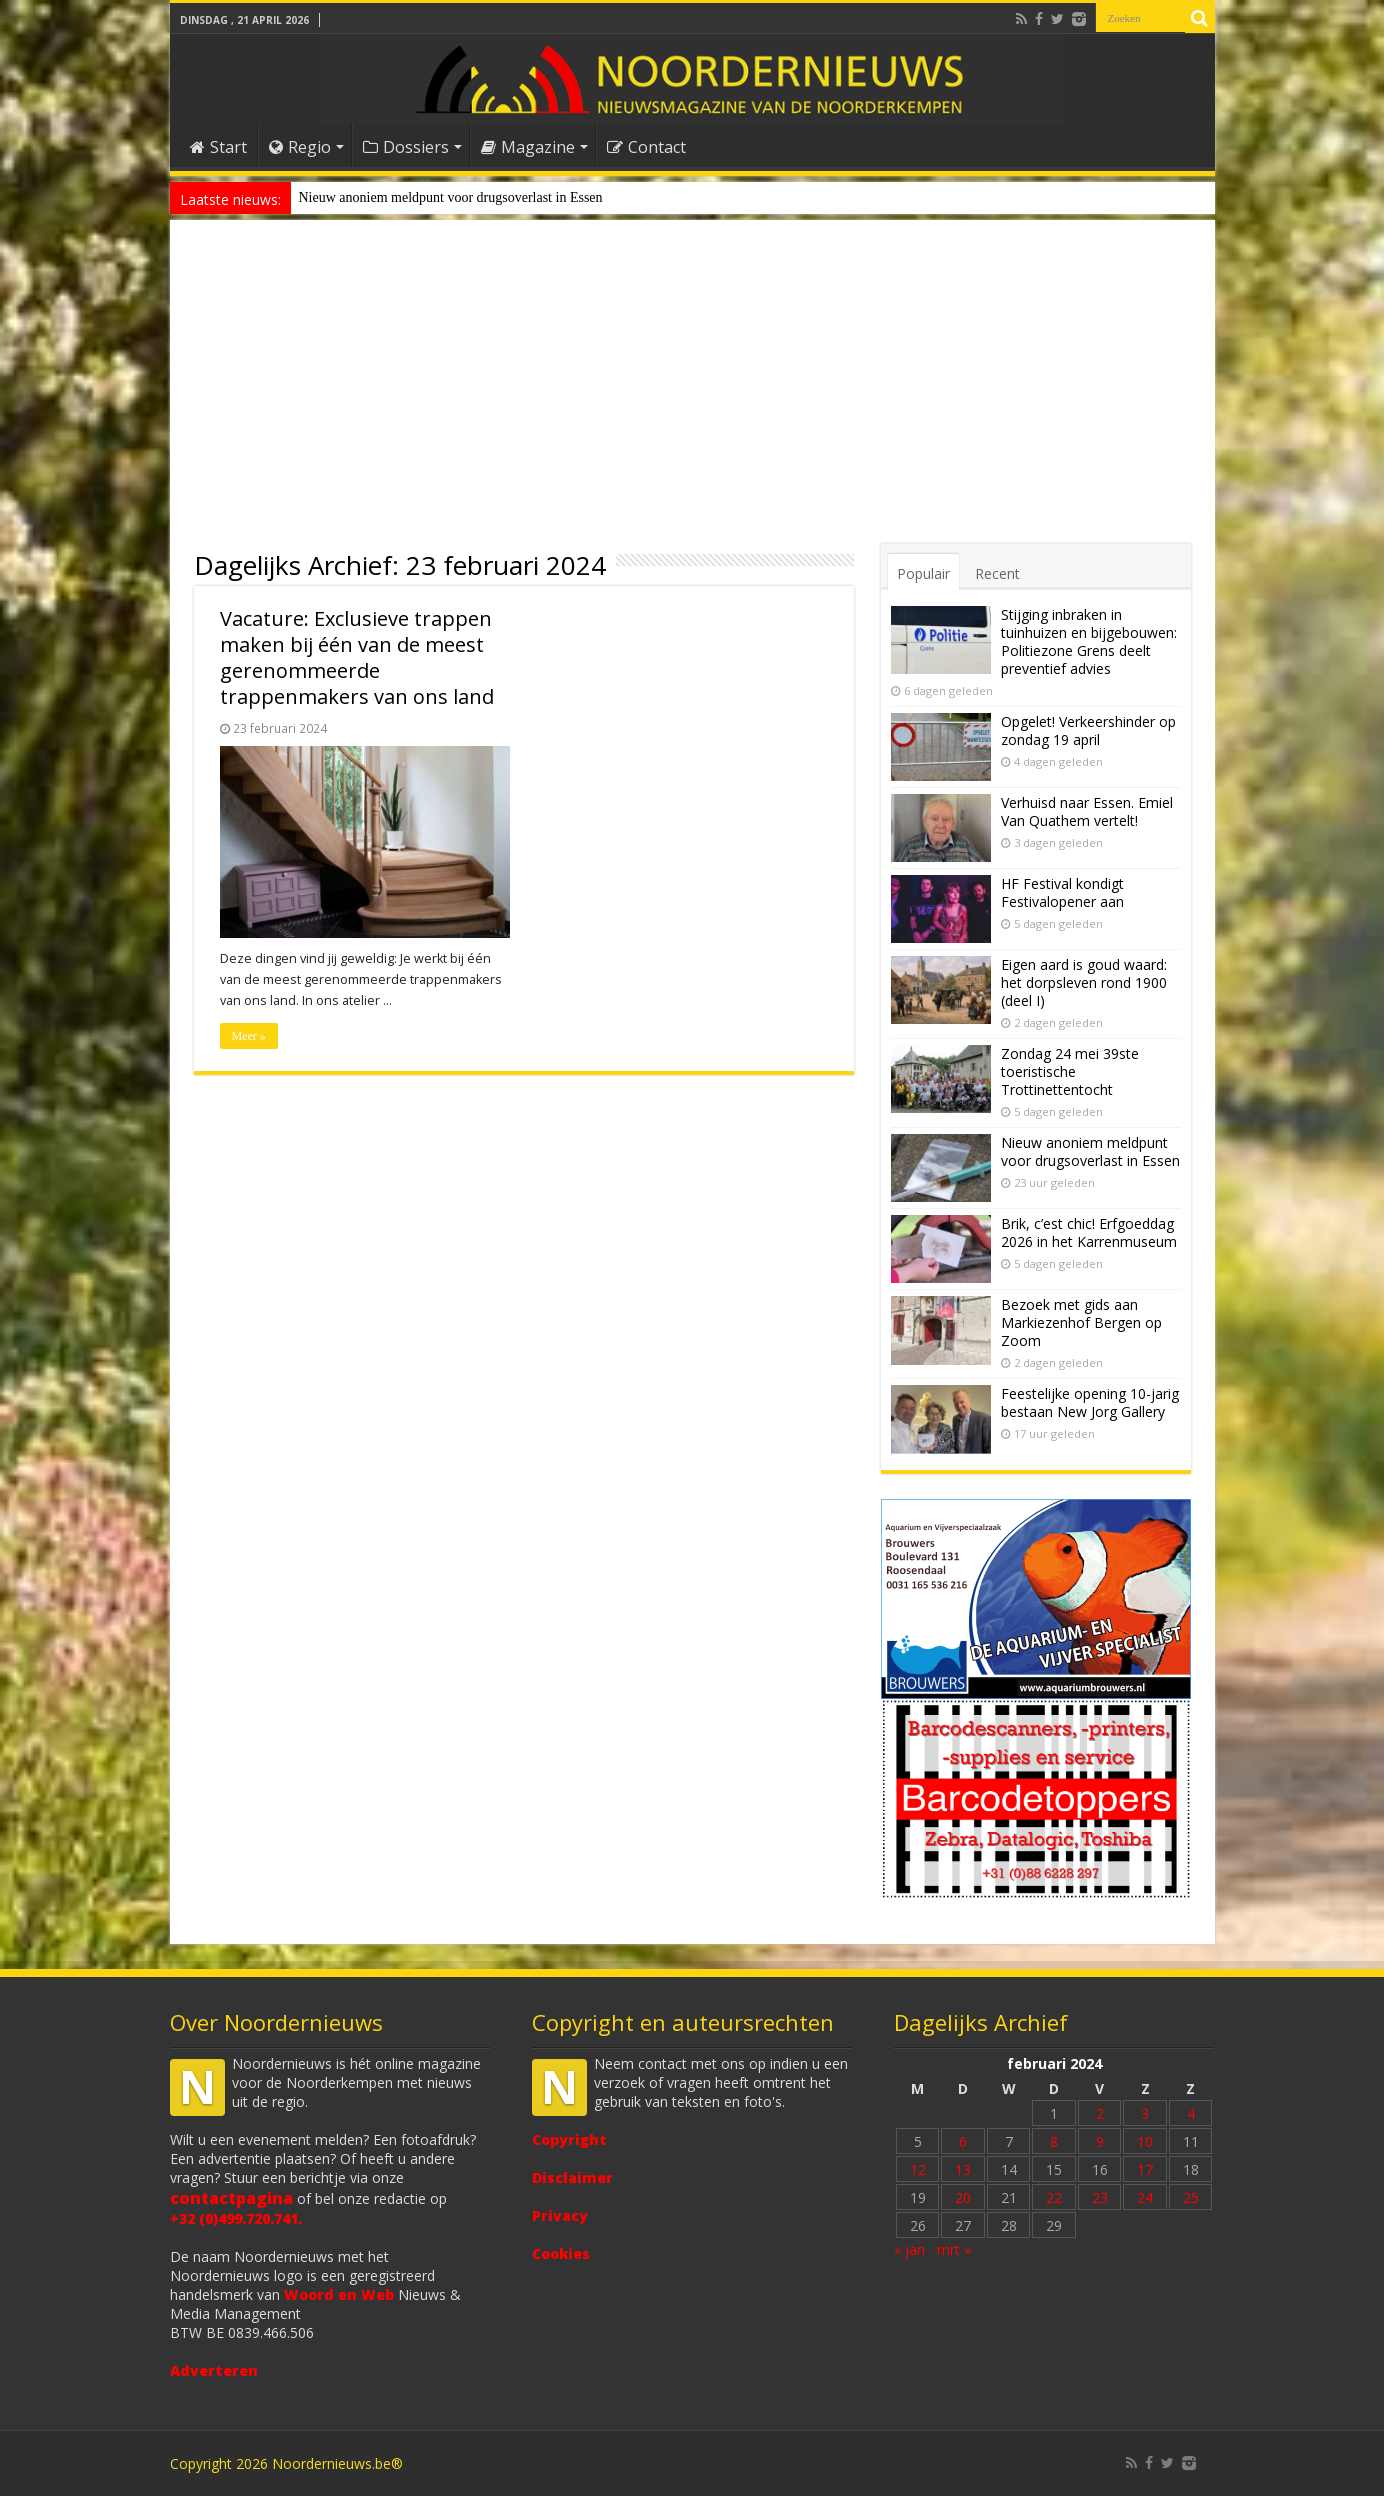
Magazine (528, 147)
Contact (646, 147)
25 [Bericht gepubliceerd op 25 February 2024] (1191, 2197)
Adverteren (214, 2370)
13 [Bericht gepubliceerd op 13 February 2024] (963, 2169)
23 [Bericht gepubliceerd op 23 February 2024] (1100, 2197)
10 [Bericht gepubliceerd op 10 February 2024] (1145, 2141)
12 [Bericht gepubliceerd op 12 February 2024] (918, 2169)
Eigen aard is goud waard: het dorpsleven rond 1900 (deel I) (1084, 982)
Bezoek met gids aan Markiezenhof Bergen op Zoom (1081, 1322)
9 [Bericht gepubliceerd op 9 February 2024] (1100, 2141)
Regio (300, 147)
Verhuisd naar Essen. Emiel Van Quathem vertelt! (1087, 811)
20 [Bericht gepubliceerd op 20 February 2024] (963, 2197)
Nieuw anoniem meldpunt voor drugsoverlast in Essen (451, 197)
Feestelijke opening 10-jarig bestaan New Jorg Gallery (1090, 1402)
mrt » (954, 2249)
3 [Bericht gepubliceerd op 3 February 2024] (1145, 2113)
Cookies (561, 2253)
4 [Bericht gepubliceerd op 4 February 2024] (1191, 2113)
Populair (923, 573)
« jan (909, 2249)
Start (218, 147)
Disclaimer (572, 2177)
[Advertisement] (692, 394)
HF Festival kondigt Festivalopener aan (1062, 892)
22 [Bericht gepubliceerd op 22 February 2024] (1054, 2197)
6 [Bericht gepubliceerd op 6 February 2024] (963, 2141)
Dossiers (406, 147)
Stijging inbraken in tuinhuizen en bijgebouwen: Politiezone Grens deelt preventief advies (1089, 641)
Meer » (249, 1036)
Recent (997, 573)
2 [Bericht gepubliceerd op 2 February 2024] (1100, 2113)
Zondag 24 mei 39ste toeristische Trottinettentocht (1070, 1071)
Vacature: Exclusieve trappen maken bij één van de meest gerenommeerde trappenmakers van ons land (357, 657)
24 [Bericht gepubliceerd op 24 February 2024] (1145, 2197)
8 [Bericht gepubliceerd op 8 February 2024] (1054, 2141)
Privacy (560, 2215)
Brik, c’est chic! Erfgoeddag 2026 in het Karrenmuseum (1089, 1232)
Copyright (569, 2139)
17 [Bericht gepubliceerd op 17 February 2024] (1145, 2169)
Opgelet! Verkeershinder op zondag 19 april (1088, 730)
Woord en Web (339, 2294)
